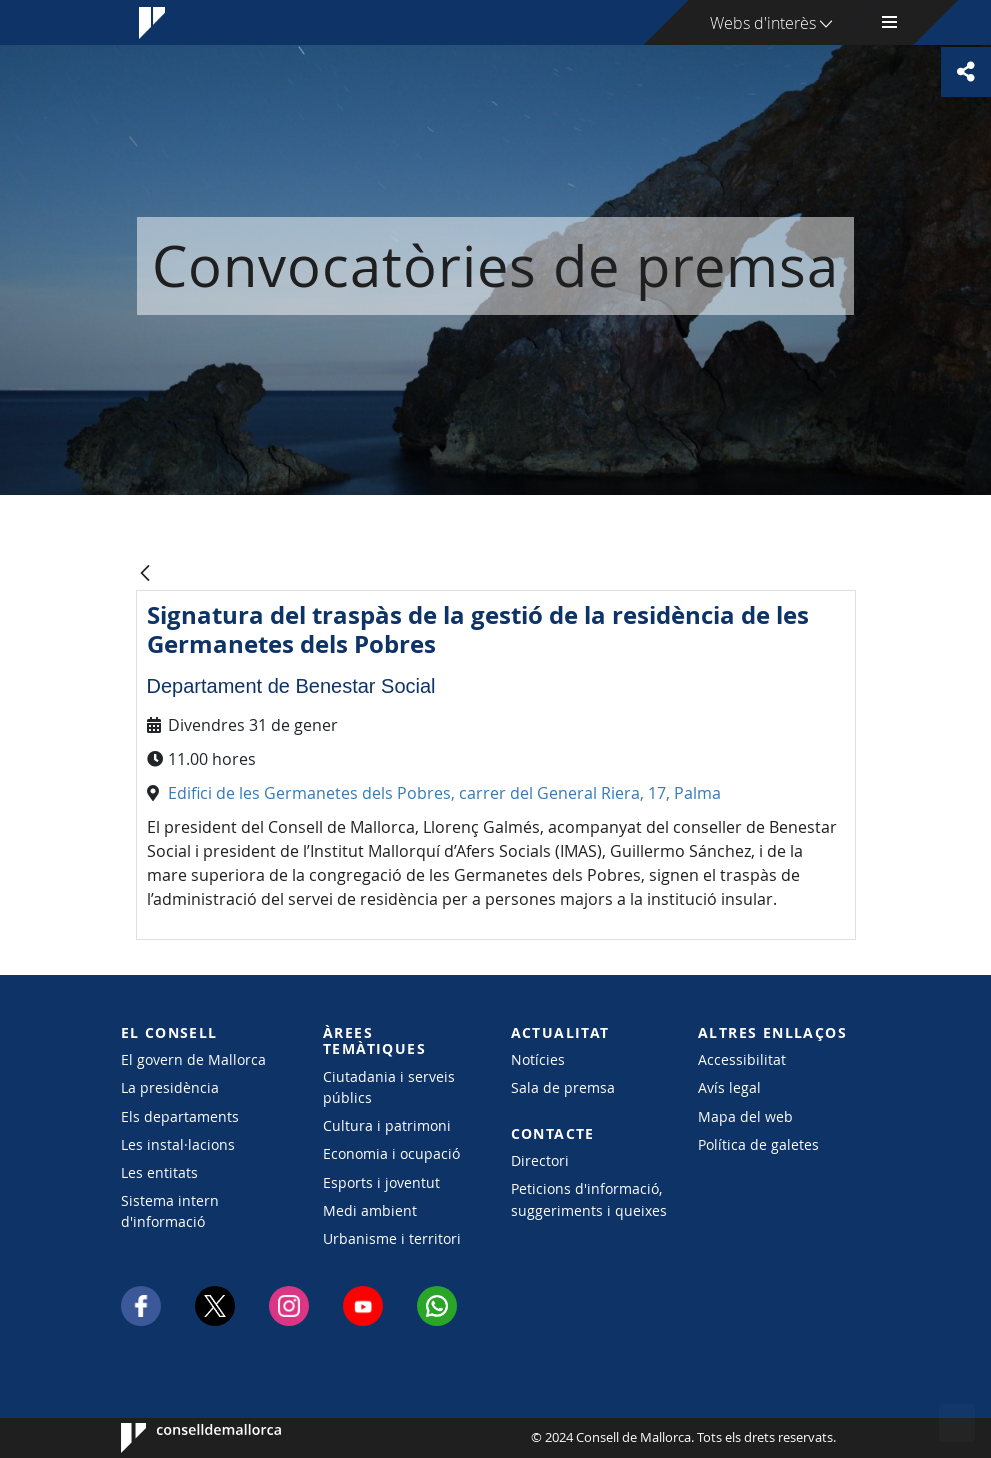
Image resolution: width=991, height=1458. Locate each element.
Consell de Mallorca (181, 1438)
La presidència (170, 1087)
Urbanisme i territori (392, 1238)
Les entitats (159, 1172)
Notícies (538, 1059)
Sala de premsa (563, 1087)
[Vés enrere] (145, 574)
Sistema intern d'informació (170, 1211)
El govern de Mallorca (193, 1059)
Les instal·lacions (178, 1144)
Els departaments (180, 1116)
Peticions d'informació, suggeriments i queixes (589, 1199)
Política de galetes (758, 1144)
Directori (540, 1160)
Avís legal (729, 1087)
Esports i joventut (381, 1182)
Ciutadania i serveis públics (389, 1087)
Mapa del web (745, 1116)
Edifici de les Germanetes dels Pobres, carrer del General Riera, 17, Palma (444, 793)
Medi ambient (370, 1210)
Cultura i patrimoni (387, 1125)
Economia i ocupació (391, 1153)
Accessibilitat (742, 1059)
